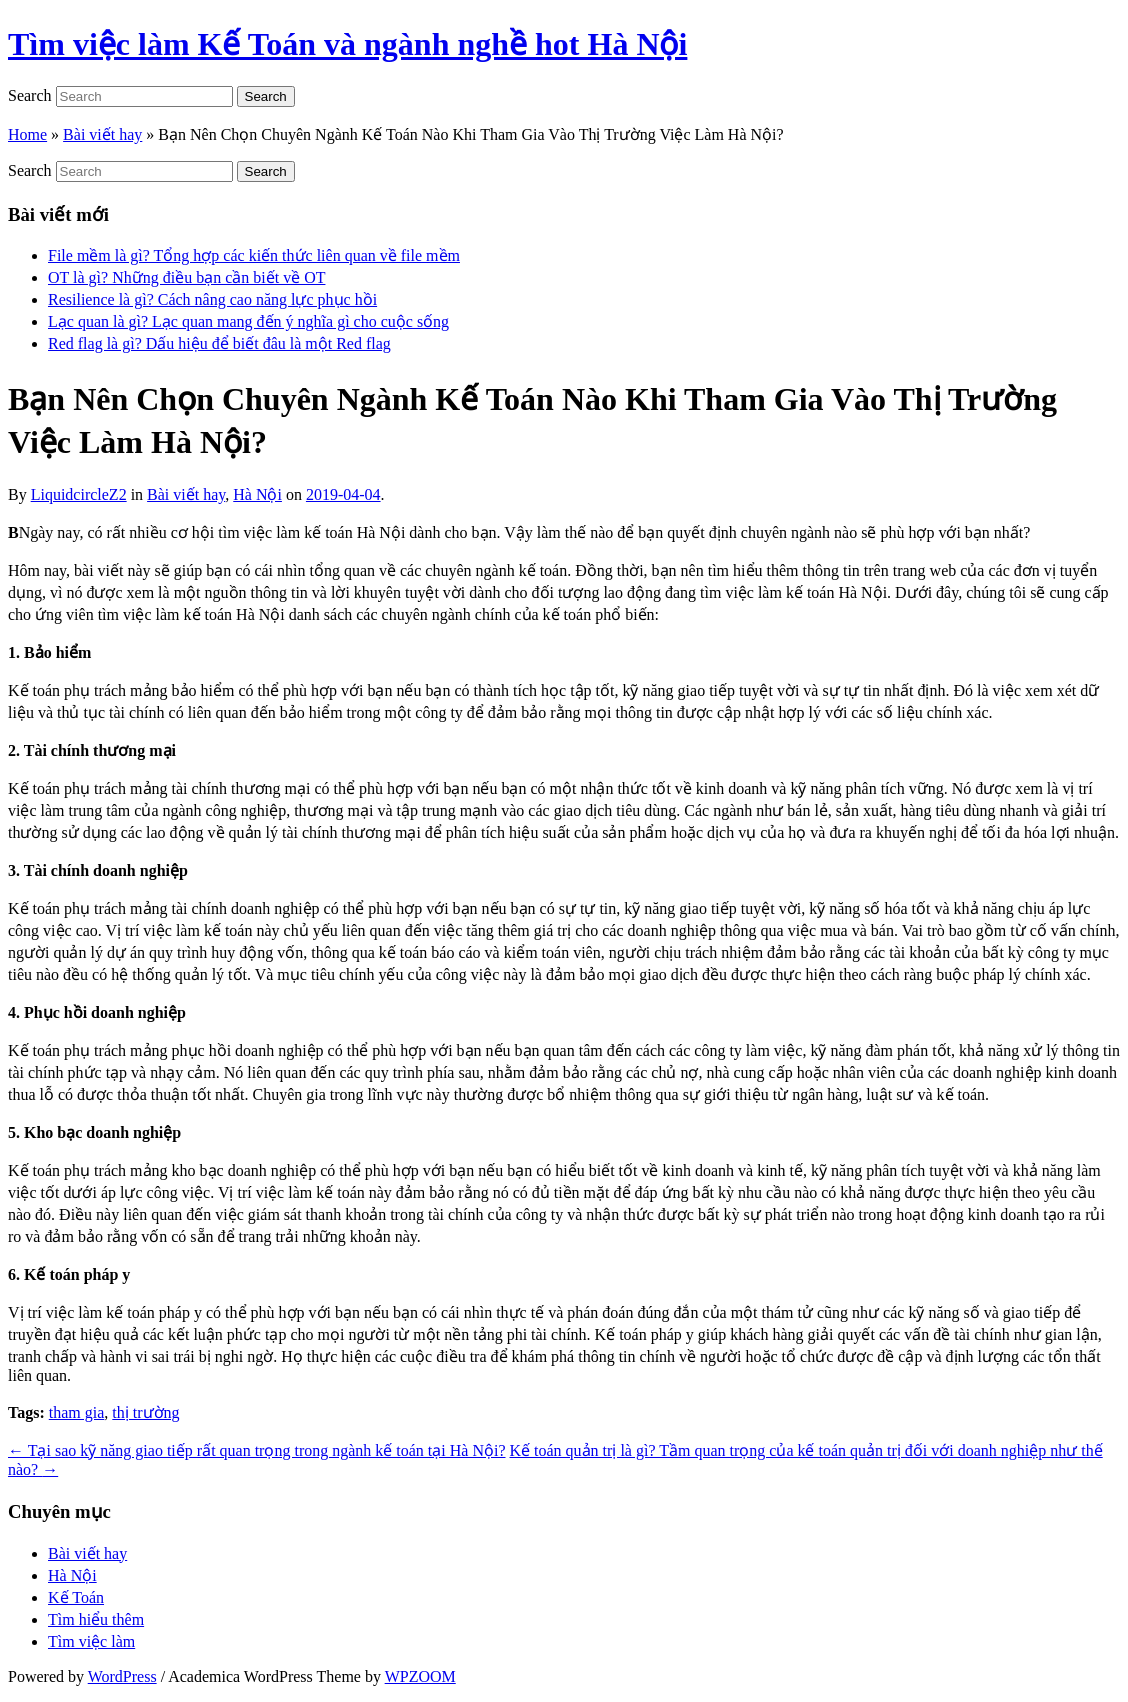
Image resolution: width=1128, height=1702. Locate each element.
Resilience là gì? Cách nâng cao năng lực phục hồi (212, 299)
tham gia (77, 1412)
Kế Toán (76, 1597)
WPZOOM (420, 1676)
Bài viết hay (102, 134)
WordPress (122, 1676)
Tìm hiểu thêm (96, 1619)
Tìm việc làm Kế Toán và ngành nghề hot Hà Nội (347, 44)
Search (30, 95)
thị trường (145, 1412)
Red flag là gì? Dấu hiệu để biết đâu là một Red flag (219, 343)
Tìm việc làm (91, 1641)
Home (27, 134)
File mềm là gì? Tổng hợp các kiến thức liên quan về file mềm (254, 255)
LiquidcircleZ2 (79, 494)
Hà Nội (257, 494)
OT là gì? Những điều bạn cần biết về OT (186, 277)
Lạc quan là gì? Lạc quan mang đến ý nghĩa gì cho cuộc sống (248, 321)
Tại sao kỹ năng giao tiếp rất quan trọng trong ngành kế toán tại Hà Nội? (257, 1450)
